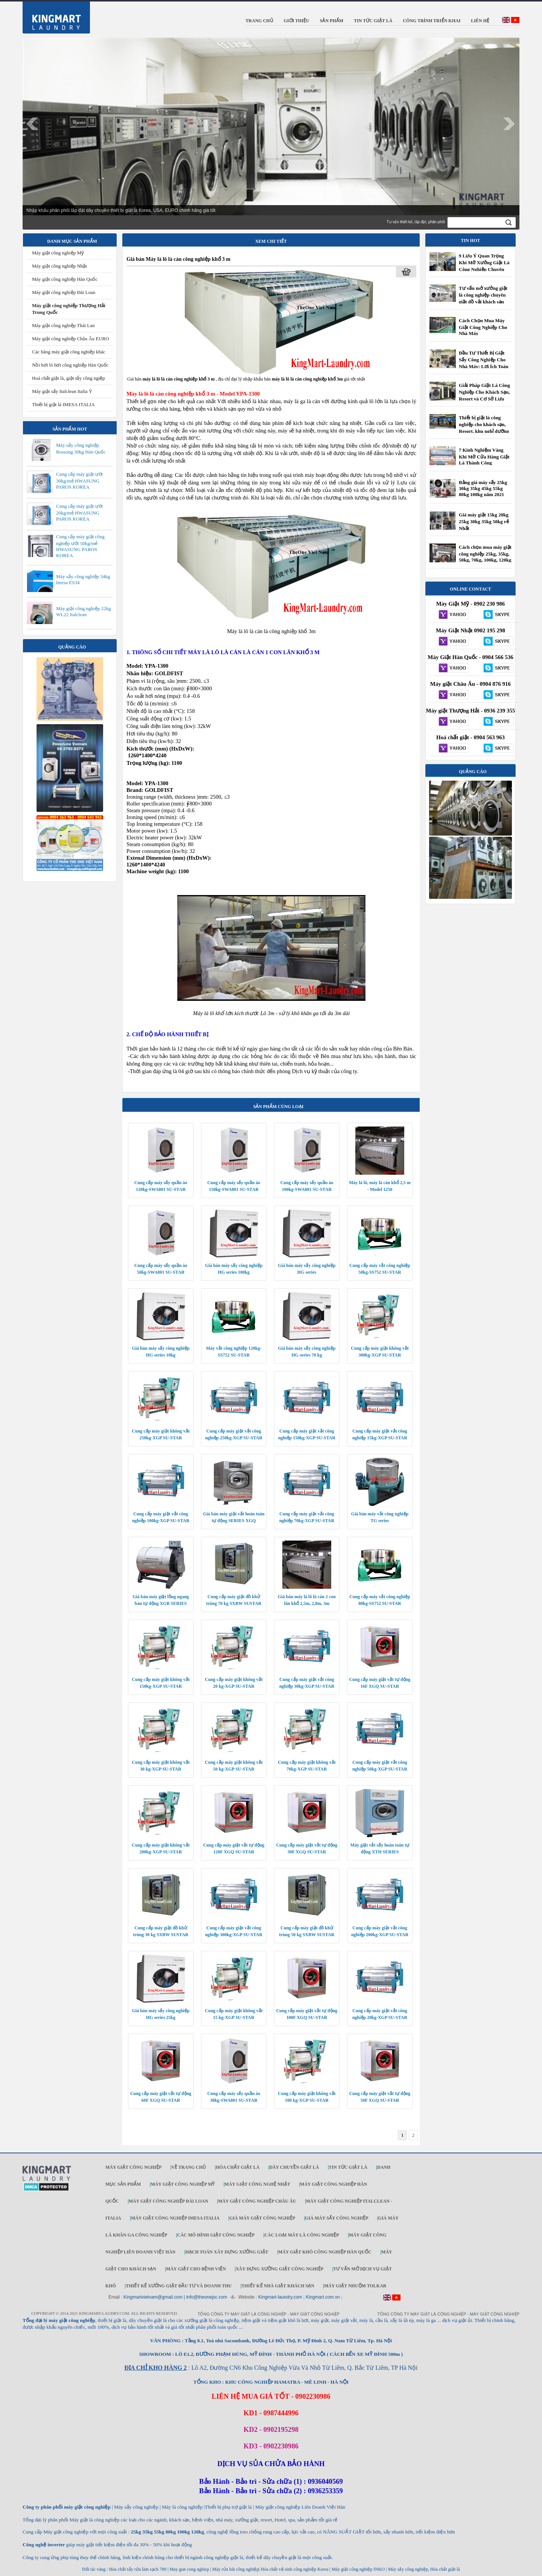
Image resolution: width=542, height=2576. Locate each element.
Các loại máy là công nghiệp (301, 2235)
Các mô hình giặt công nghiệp (215, 2235)
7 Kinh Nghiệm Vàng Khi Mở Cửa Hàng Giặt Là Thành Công (484, 456)
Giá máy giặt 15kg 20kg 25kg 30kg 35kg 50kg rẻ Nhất (484, 521)
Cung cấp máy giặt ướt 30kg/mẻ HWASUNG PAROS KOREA (79, 480)
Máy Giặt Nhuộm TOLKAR (355, 2285)
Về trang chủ (188, 2167)
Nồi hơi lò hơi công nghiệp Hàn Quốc (70, 365)
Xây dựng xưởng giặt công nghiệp (279, 2269)
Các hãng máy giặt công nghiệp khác (68, 352)
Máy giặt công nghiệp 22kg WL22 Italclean (83, 611)
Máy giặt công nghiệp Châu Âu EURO (70, 338)
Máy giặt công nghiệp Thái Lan (63, 325)
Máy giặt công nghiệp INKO (357, 2569)
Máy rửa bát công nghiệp (235, 2569)
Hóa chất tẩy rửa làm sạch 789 (137, 2569)
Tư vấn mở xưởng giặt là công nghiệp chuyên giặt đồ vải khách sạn (483, 294)
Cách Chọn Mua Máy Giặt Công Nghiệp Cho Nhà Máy (483, 327)
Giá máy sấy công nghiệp (336, 2218)
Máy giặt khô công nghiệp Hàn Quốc (324, 2252)
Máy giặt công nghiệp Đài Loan (63, 292)
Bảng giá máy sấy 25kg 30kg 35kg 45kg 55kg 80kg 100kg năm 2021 (483, 488)
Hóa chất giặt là (237, 2167)
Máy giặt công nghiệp (133, 2167)
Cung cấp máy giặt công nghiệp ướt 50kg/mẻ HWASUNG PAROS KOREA (80, 546)
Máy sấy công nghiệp (408, 2569)
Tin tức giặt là (348, 2167)
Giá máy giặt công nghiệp (262, 2218)
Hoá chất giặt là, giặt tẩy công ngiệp (68, 378)
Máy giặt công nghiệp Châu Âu (257, 2201)
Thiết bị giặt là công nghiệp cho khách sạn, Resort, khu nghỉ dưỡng (484, 424)
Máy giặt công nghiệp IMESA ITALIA (175, 2218)
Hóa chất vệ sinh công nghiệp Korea (295, 2569)
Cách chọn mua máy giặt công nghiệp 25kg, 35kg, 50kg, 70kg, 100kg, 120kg (485, 553)
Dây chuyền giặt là (294, 2167)
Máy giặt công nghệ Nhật (257, 2184)
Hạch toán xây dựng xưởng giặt (226, 2252)
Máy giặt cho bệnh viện (196, 2269)
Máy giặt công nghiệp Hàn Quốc (64, 279)
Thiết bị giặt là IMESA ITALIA (63, 404)
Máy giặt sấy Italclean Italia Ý (62, 391)
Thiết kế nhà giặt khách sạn (278, 2285)
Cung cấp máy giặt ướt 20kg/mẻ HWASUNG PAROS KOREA (79, 512)
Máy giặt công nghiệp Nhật (59, 266)
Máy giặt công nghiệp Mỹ (58, 253)
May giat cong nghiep (189, 2569)
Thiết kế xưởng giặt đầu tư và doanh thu (178, 2285)
